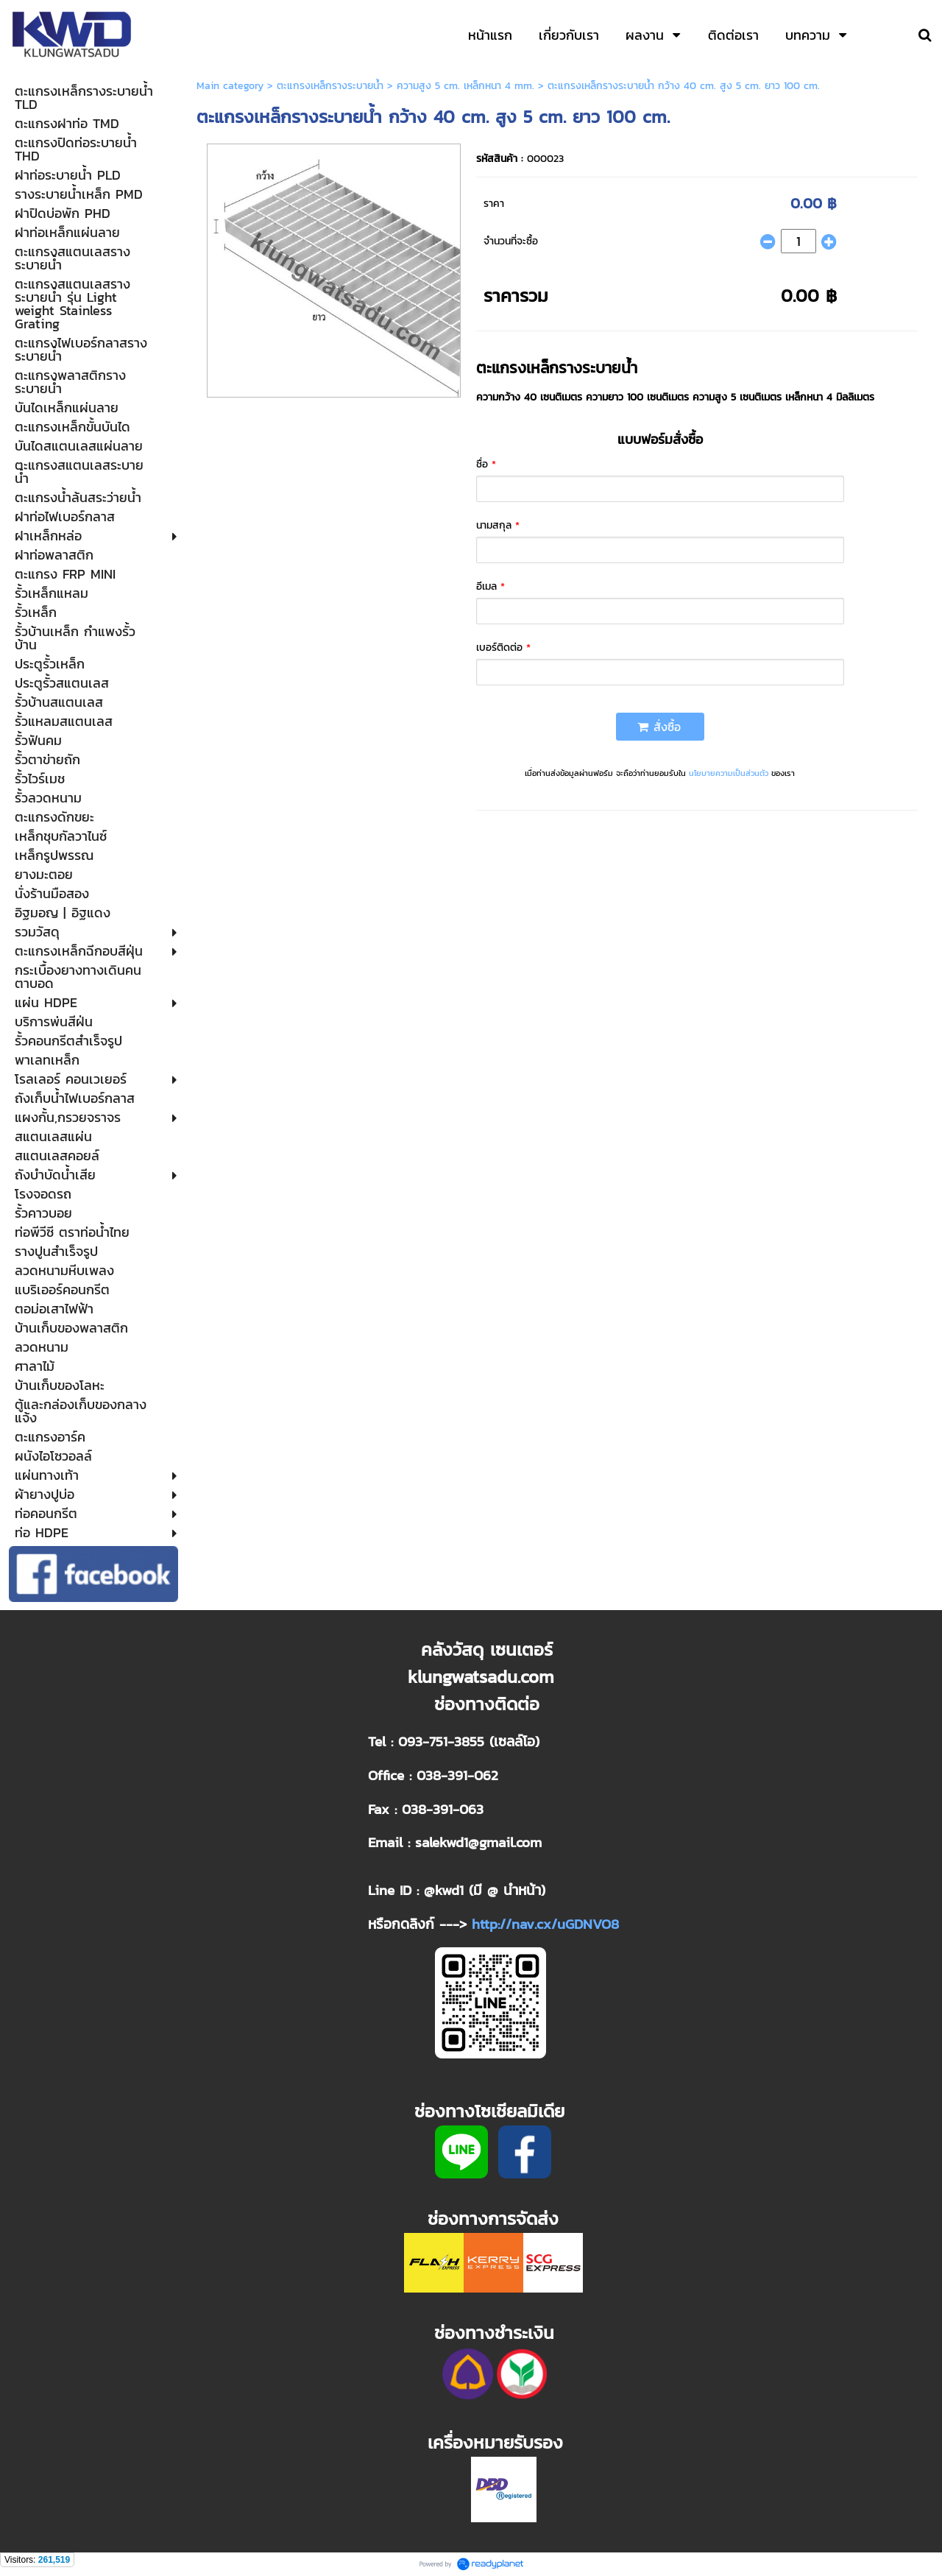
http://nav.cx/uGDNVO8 (545, 1923)
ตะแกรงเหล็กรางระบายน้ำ (330, 85)
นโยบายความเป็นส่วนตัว (728, 773)
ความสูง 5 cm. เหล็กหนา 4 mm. (465, 85)
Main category (229, 85)
